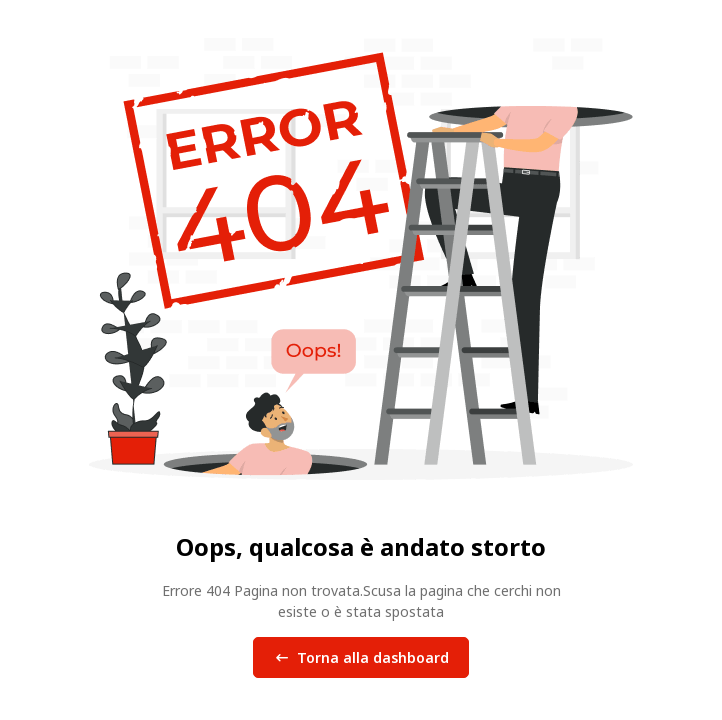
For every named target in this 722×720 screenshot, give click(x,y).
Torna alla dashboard (361, 658)
